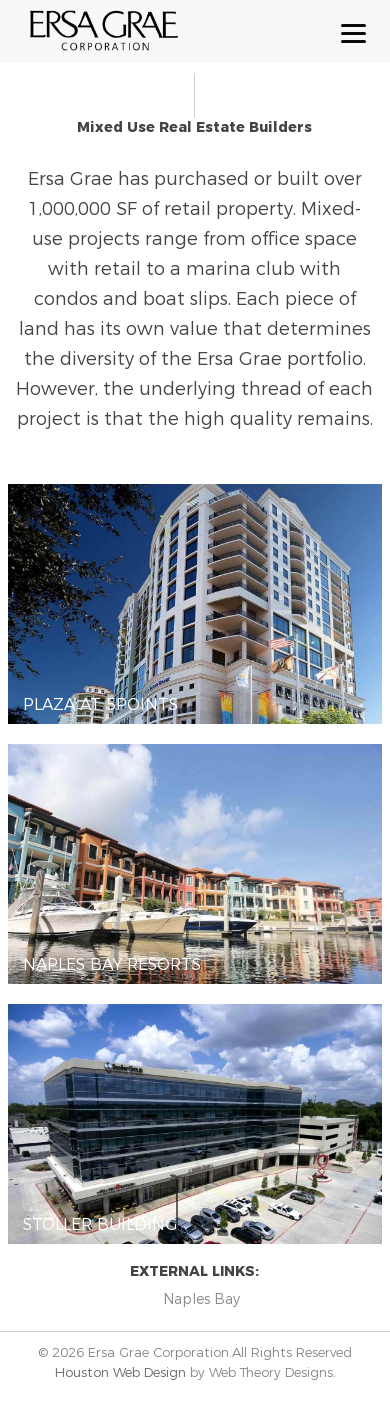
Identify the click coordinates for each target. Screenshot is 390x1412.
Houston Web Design (122, 1372)
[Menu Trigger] (353, 32)
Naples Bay (201, 1299)
